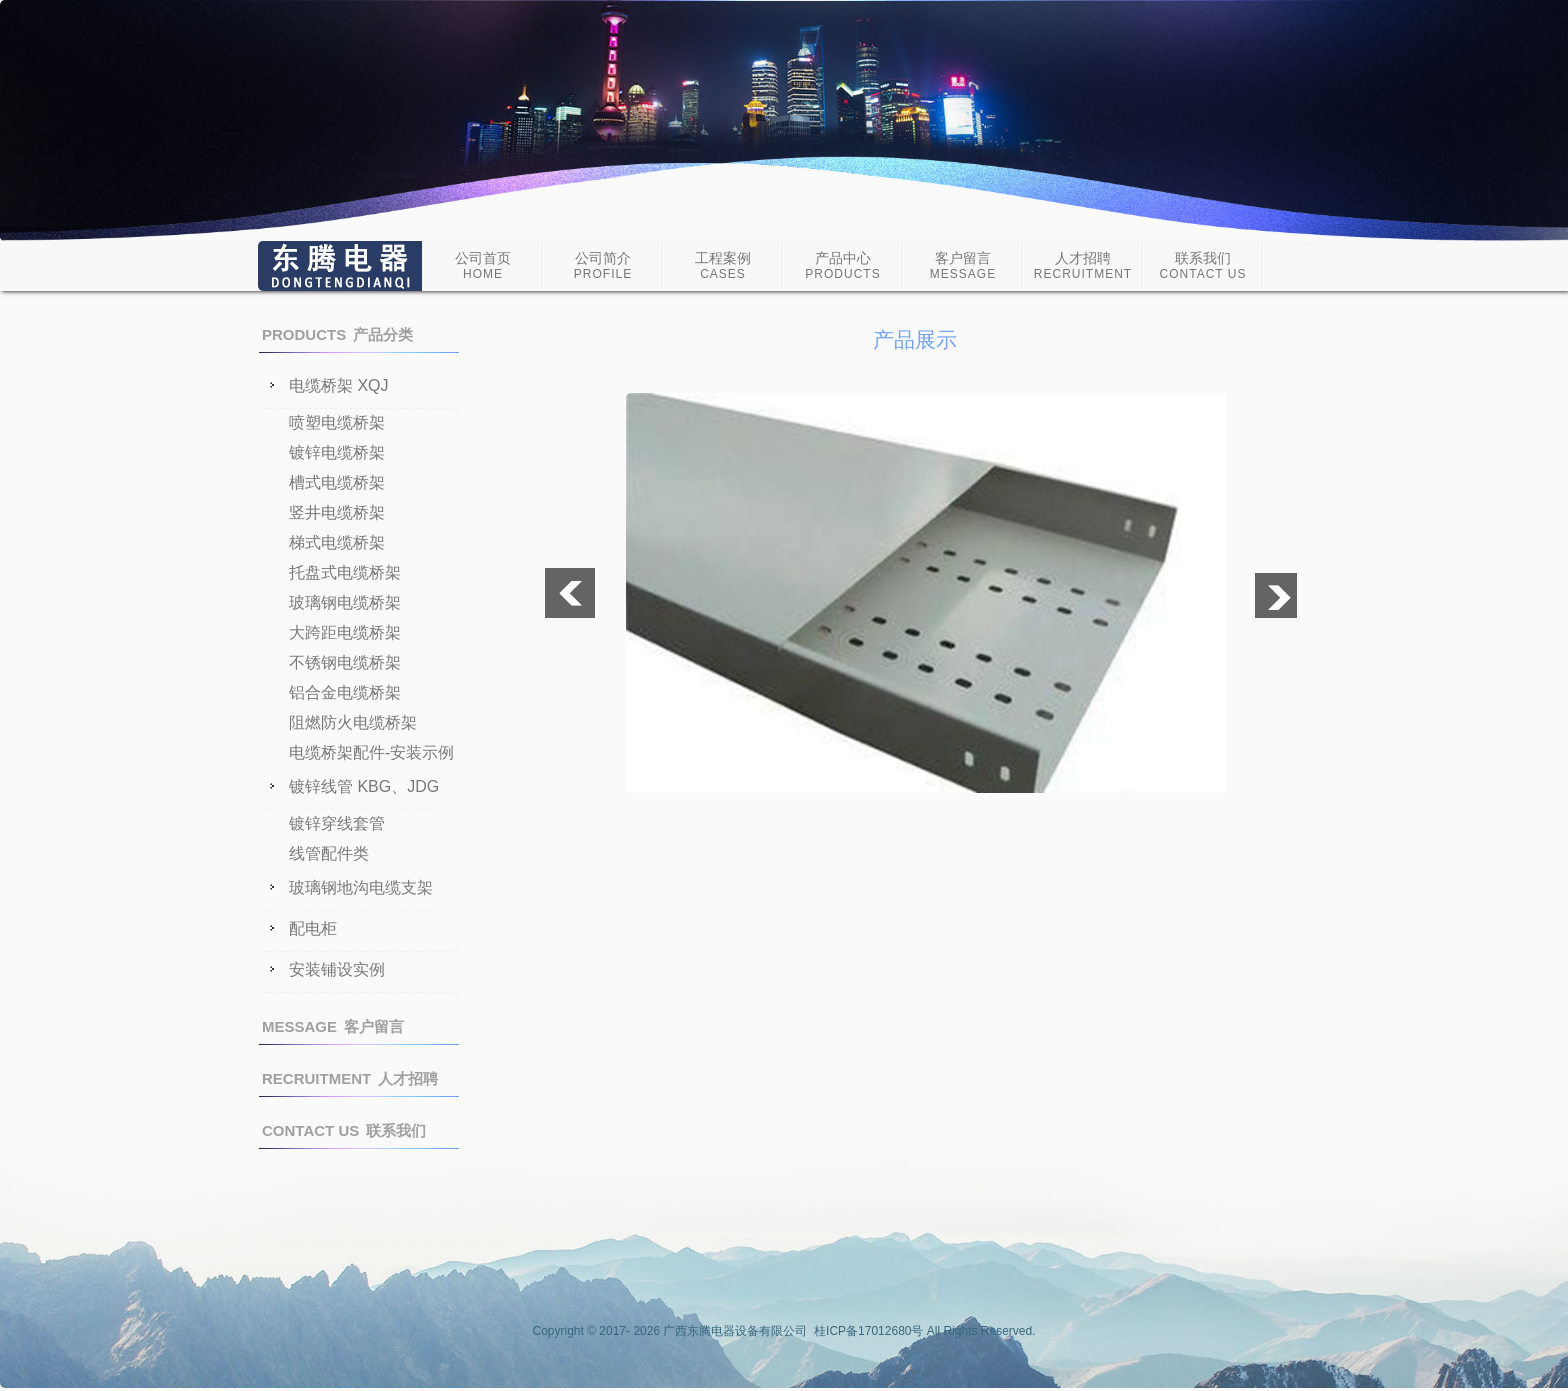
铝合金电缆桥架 (345, 692)
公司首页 (483, 265)
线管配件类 (329, 853)
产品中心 (842, 265)
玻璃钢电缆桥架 (345, 602)
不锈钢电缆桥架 (345, 662)
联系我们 (1203, 265)
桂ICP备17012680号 (868, 1331)
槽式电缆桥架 (337, 482)
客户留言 (963, 265)
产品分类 (337, 334)
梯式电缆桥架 (337, 542)
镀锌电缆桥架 (337, 452)
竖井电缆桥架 (337, 512)
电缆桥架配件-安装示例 (371, 752)
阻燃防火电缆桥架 (353, 722)
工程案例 (723, 265)
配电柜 (313, 929)
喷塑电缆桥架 (337, 422)
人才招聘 (1083, 265)
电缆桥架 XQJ (339, 386)
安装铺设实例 (337, 970)
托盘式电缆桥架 (345, 572)
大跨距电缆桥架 (345, 632)
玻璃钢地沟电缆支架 (361, 888)
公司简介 (603, 265)
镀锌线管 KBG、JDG (364, 787)
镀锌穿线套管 (337, 823)
